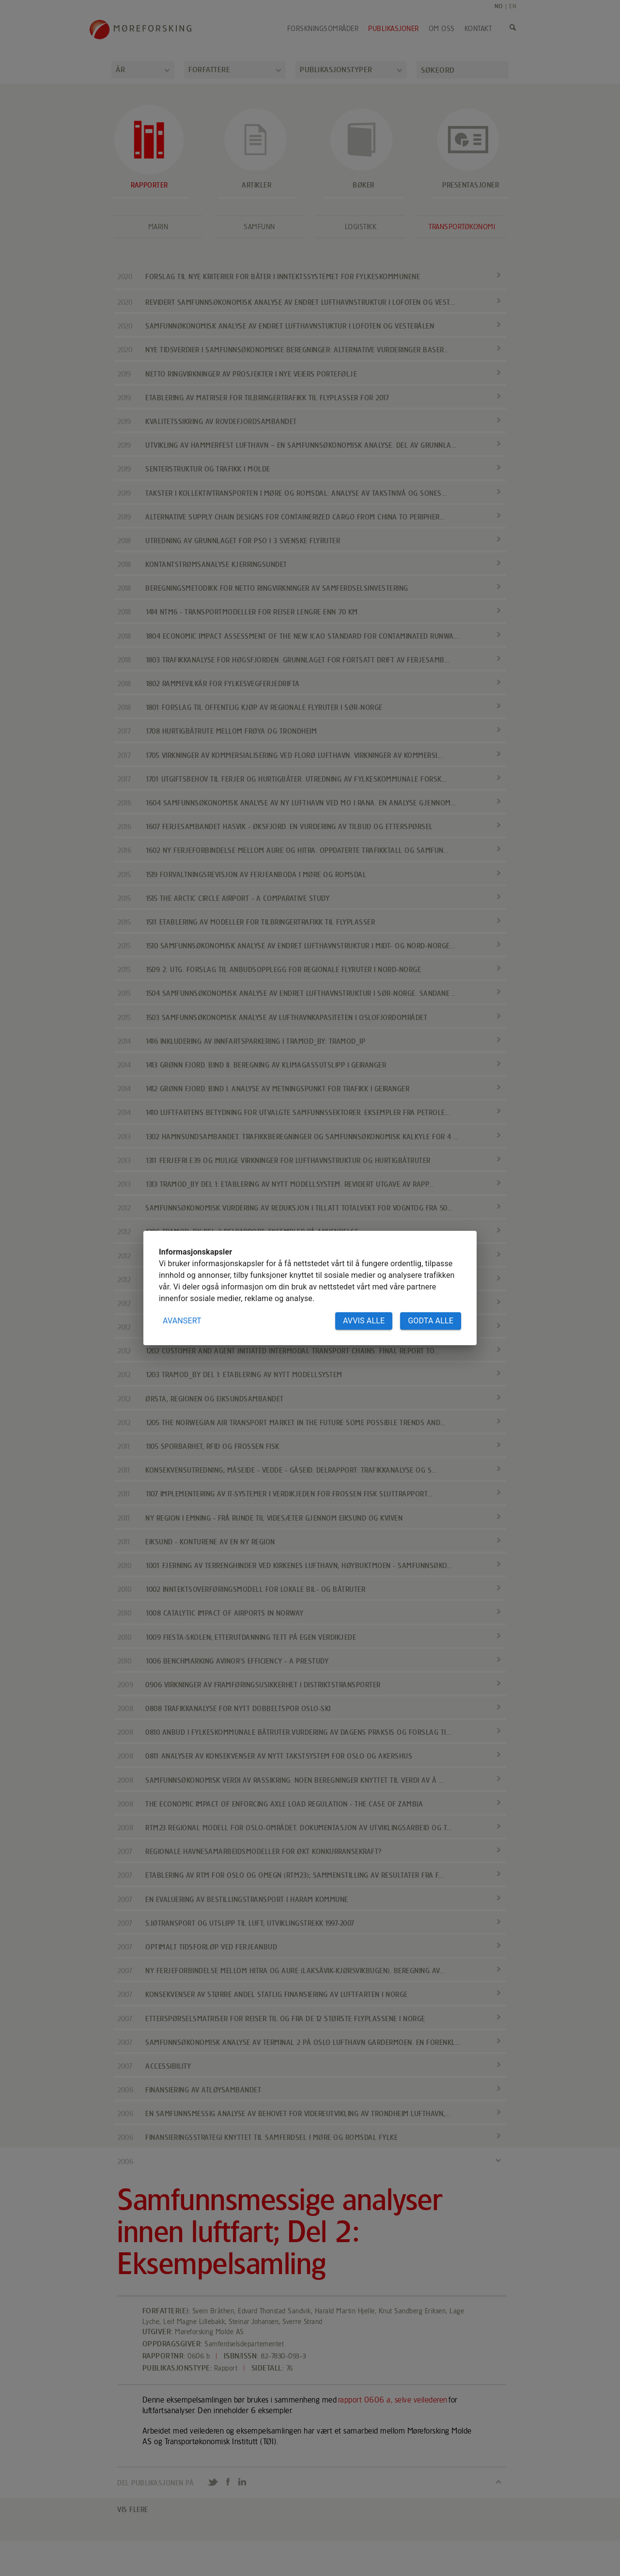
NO (499, 6)
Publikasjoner (393, 28)
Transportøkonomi (462, 227)
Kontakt (478, 28)
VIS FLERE (132, 2509)
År (120, 69)
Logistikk (361, 227)
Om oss (442, 28)
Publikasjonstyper (336, 69)
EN (512, 6)
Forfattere (209, 69)
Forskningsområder (323, 28)
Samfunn (259, 227)
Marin (158, 227)
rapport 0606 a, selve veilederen (393, 2399)
